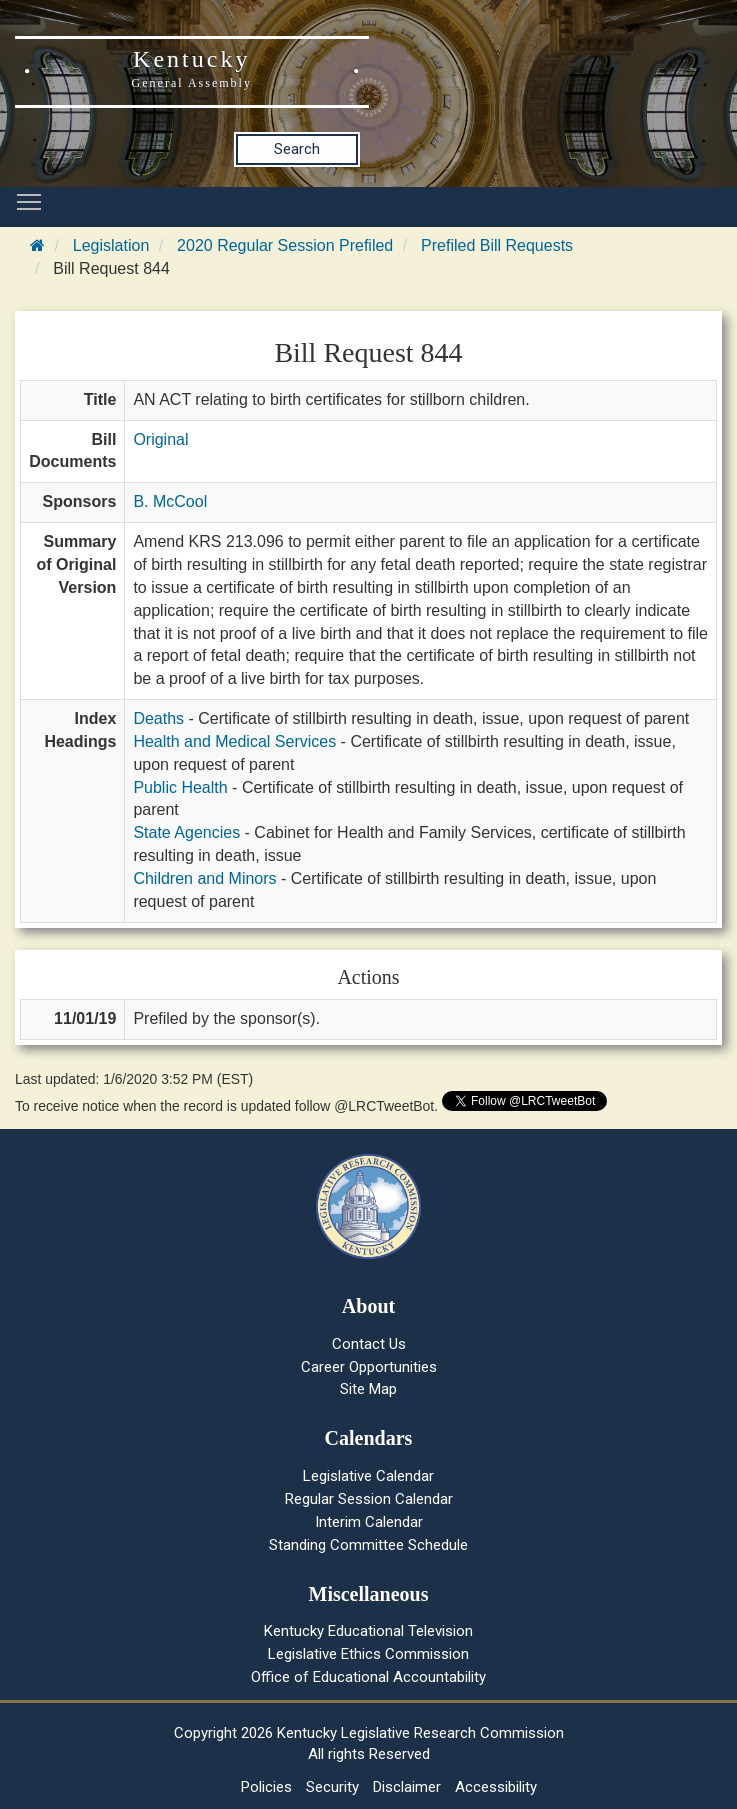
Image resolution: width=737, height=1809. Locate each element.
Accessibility (496, 1787)
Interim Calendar (369, 1522)
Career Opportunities (369, 1367)
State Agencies (186, 832)
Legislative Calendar (368, 1476)
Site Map (368, 1389)
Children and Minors (204, 878)
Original (160, 439)
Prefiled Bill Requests (497, 245)
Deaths (158, 718)
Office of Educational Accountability (368, 1677)
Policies (266, 1787)
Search (297, 149)
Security (332, 1787)
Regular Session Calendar (369, 1499)
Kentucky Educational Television (368, 1631)
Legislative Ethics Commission (368, 1654)
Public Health (180, 787)
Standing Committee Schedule (368, 1545)
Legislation (111, 245)
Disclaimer (407, 1787)
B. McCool (170, 501)
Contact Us (369, 1344)
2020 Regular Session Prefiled (285, 245)
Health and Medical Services (234, 741)
